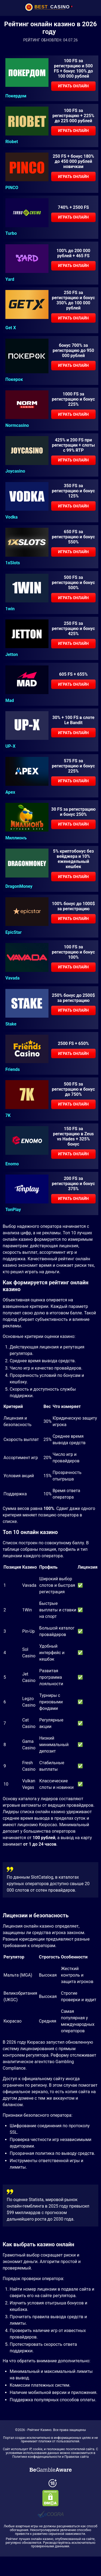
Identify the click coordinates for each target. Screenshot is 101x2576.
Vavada (12, 978)
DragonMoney (18, 886)
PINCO (11, 187)
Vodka (11, 517)
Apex (10, 792)
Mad (9, 700)
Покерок (14, 379)
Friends (12, 1069)
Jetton (11, 654)
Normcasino (17, 425)
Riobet (11, 141)
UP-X (10, 746)
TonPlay (13, 1209)
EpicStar (13, 932)
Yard (9, 279)
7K (8, 1115)
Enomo (12, 1164)
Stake (10, 1024)
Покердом (15, 96)
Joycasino (15, 471)
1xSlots (12, 562)
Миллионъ (16, 838)
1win (10, 608)
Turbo (11, 233)
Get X (10, 327)
